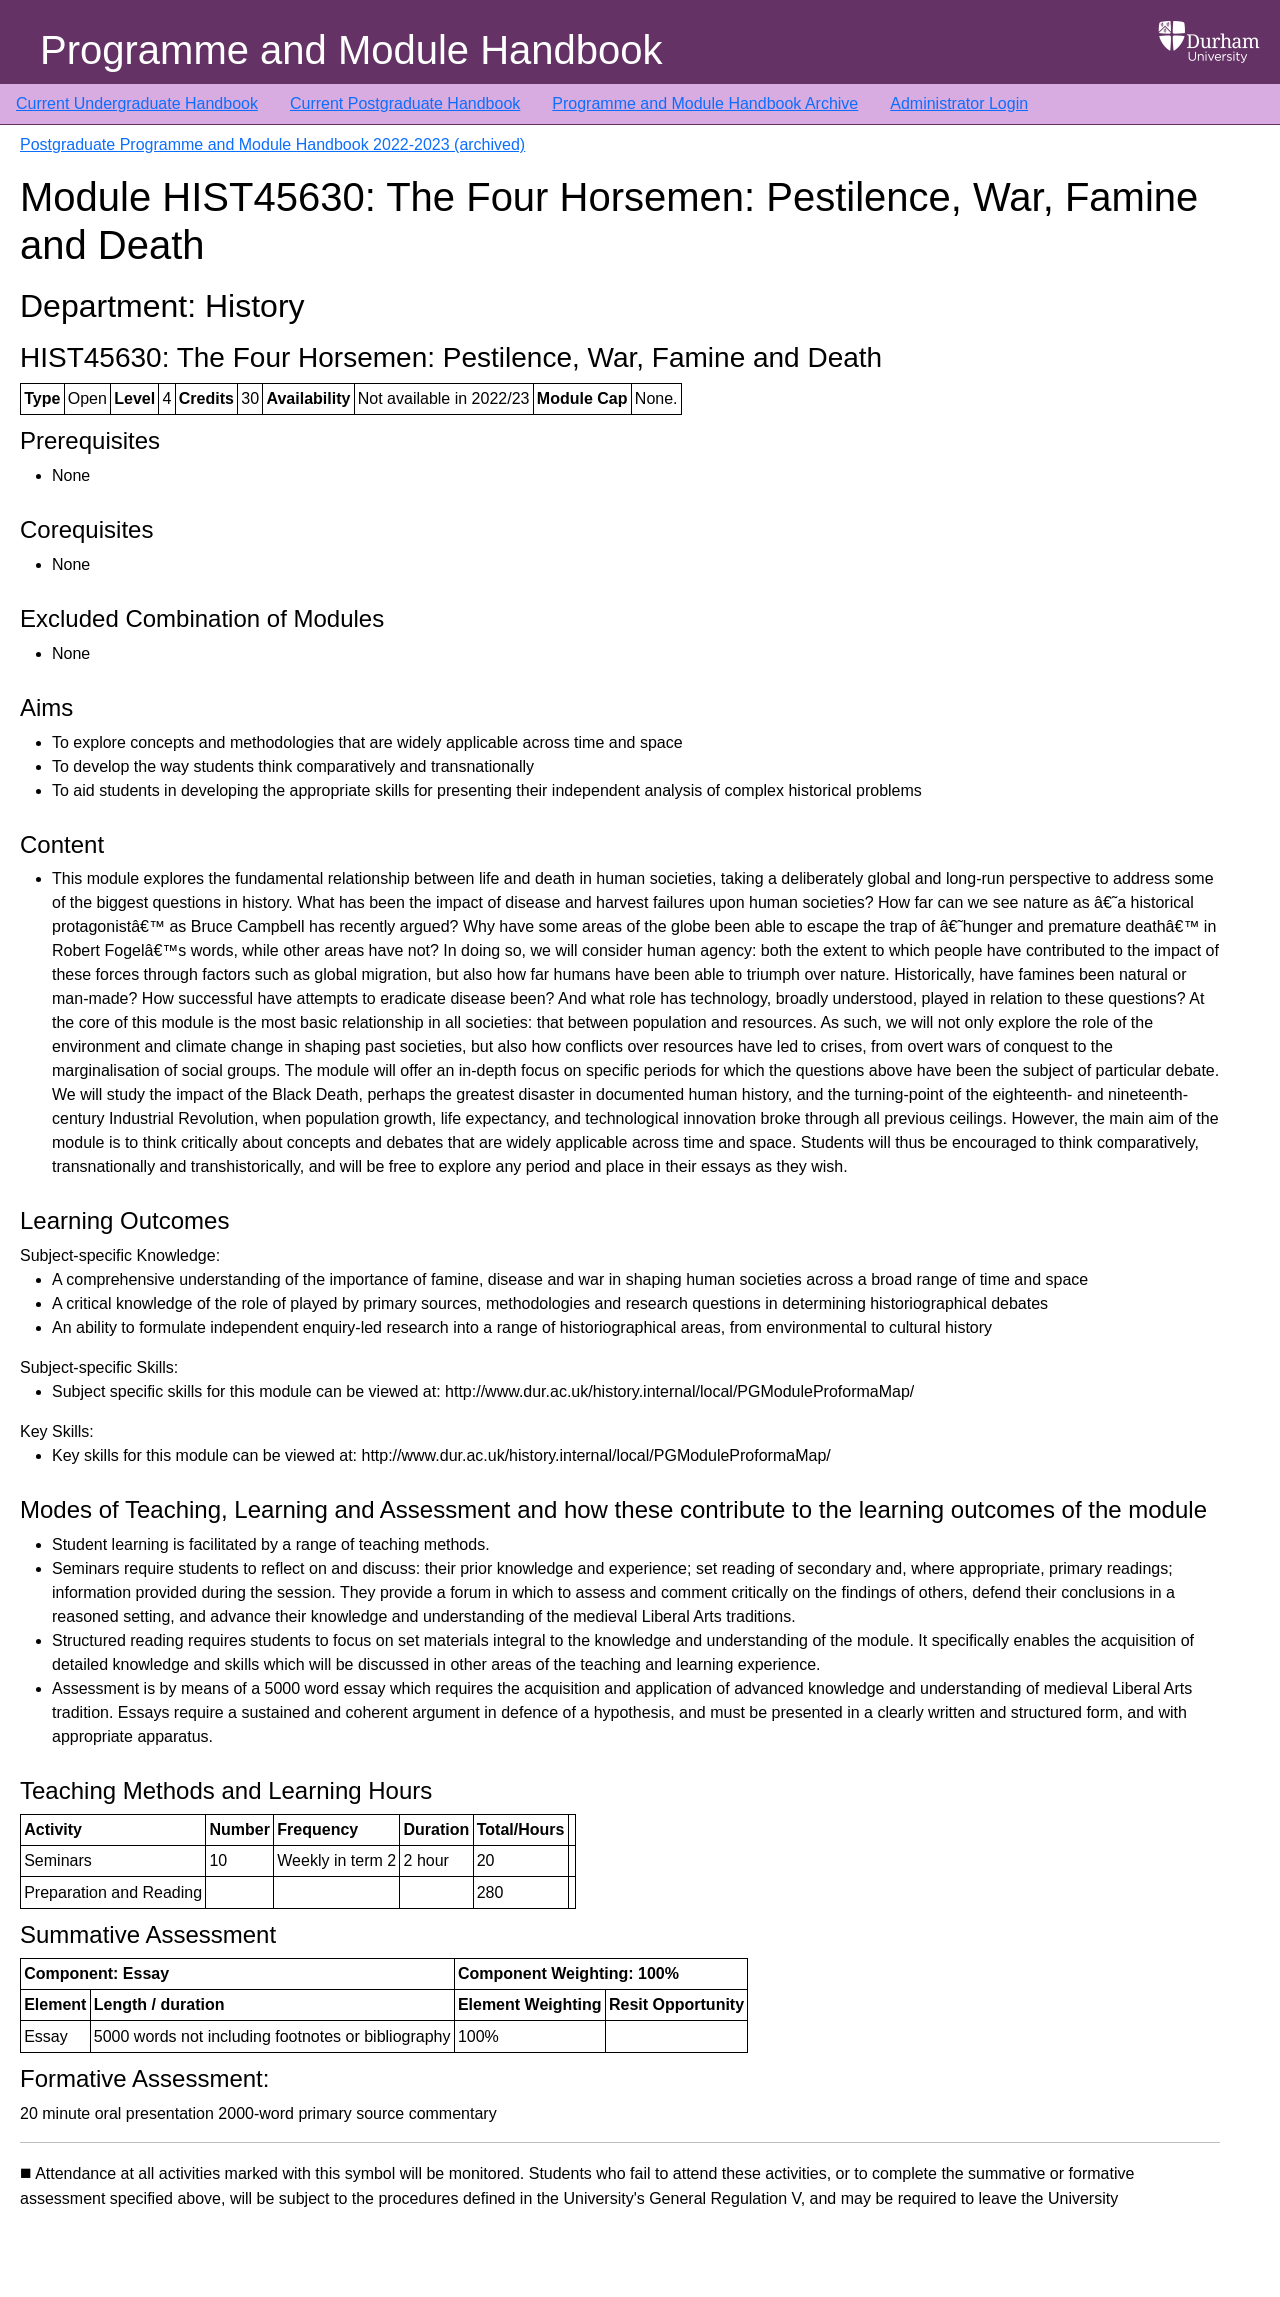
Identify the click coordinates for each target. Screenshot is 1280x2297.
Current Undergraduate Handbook (137, 103)
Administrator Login (959, 103)
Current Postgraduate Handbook (405, 103)
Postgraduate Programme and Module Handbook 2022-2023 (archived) (272, 144)
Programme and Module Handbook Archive (705, 103)
